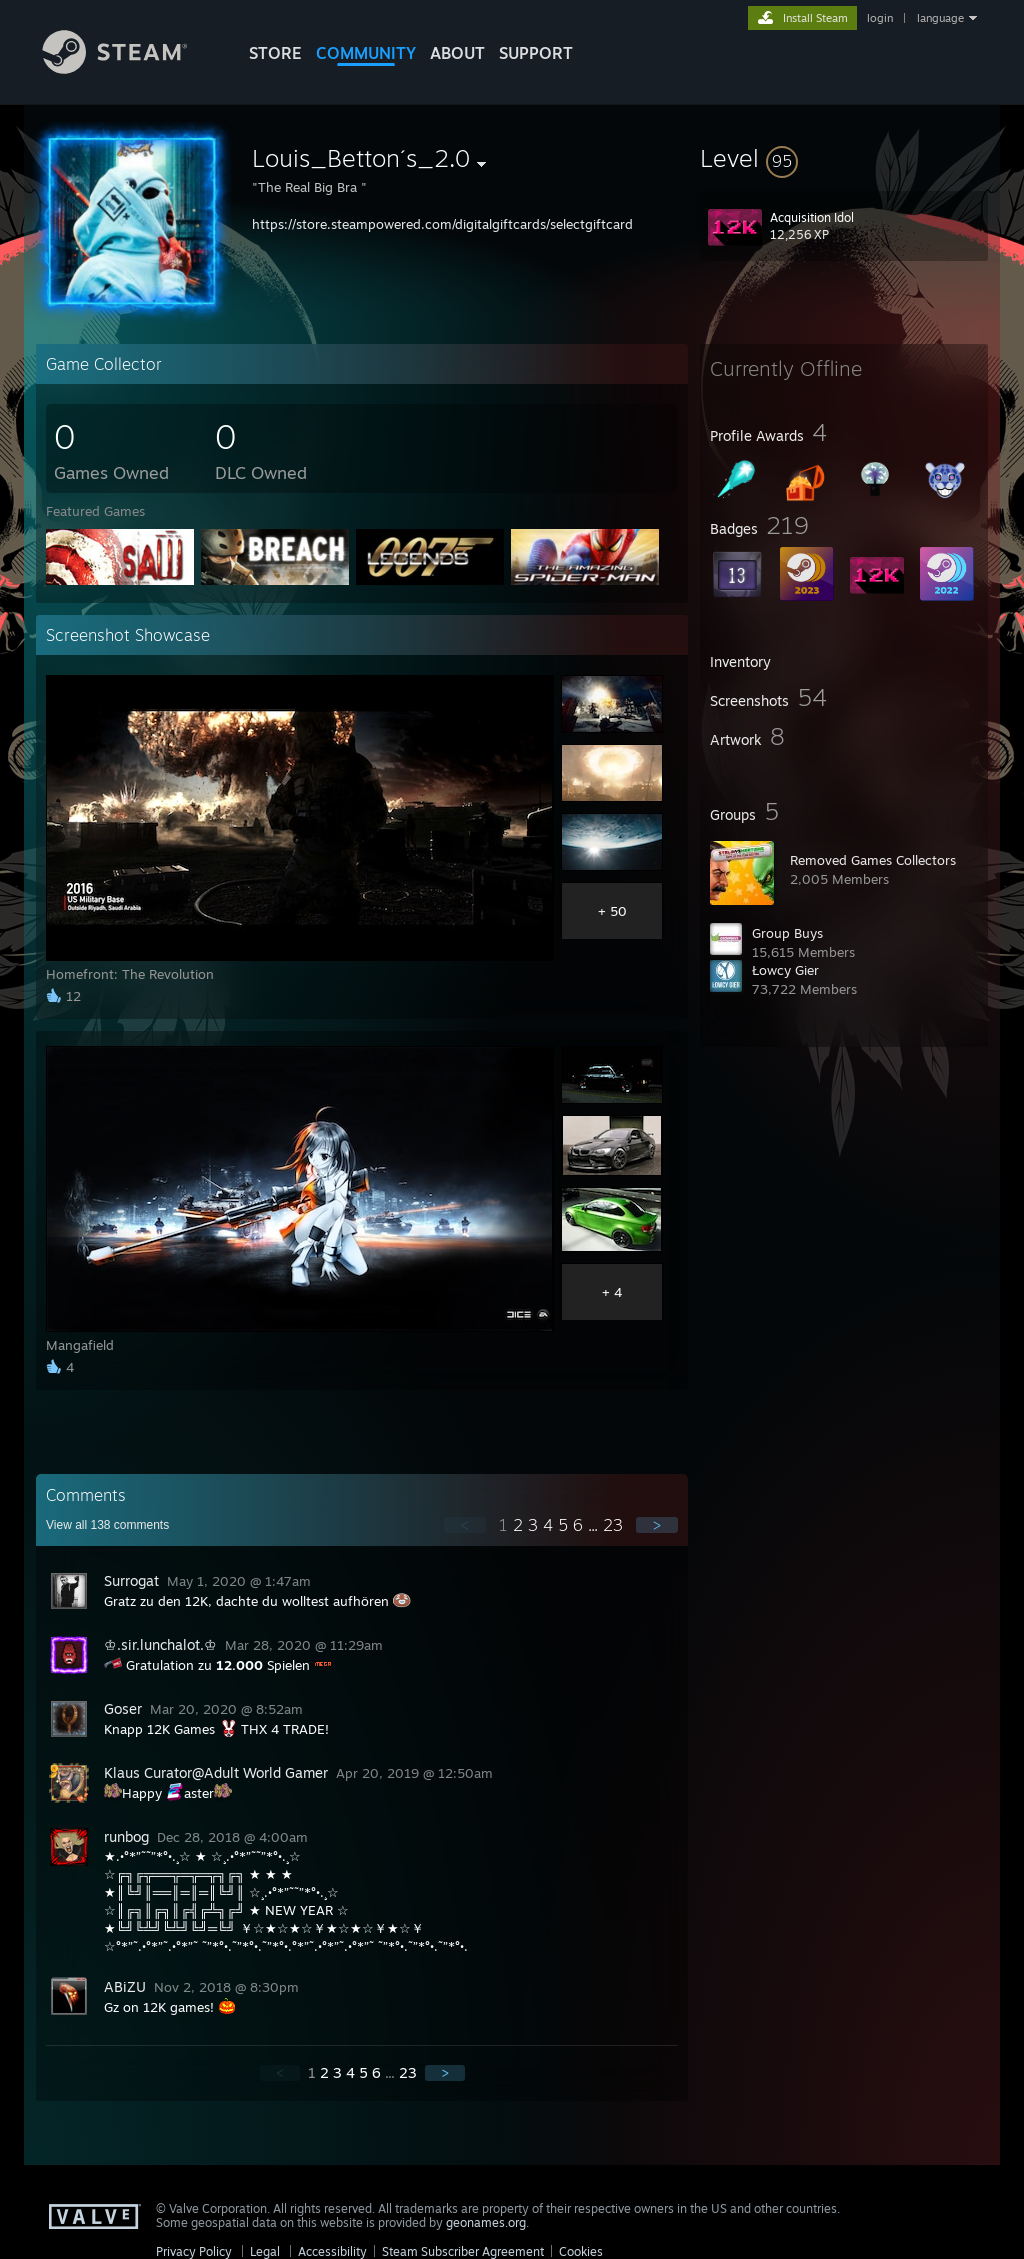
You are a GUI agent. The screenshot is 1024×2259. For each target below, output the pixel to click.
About (457, 53)
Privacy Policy (194, 2251)
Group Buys (787, 933)
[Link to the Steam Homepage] (130, 68)
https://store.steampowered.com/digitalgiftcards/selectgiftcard (442, 224)
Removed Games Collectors (873, 860)
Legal (265, 2251)
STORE (275, 53)
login (880, 18)
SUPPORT (536, 53)
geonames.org (486, 2222)
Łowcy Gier (785, 970)
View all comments (107, 1525)
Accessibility (332, 2251)
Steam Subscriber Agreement (463, 2251)
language (940, 18)
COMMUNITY (366, 53)
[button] (844, 158)
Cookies (581, 2251)
